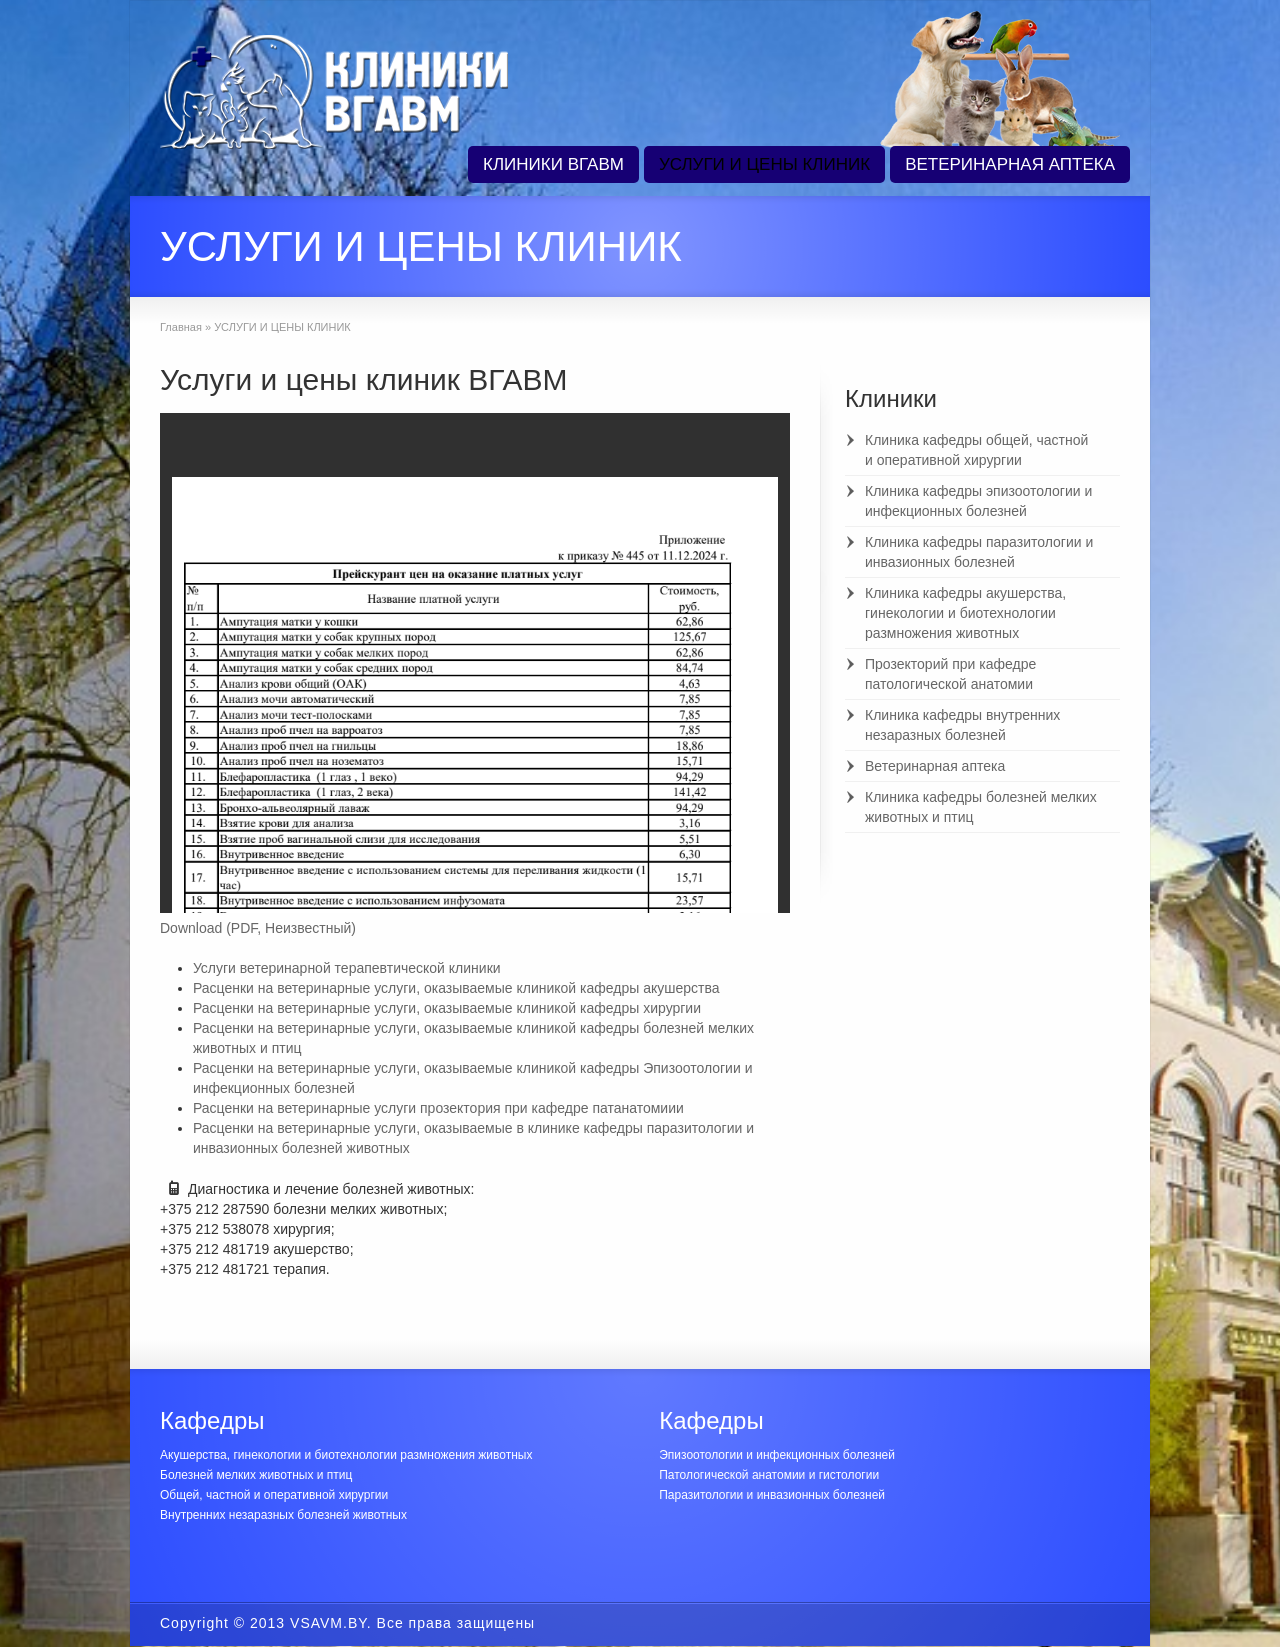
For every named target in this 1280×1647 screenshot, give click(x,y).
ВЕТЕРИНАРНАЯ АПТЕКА (1010, 164)
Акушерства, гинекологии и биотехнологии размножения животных (346, 1455)
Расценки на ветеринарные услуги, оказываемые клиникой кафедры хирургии (447, 1008)
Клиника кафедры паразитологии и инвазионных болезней (979, 552)
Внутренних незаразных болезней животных (283, 1515)
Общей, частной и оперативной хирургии (274, 1495)
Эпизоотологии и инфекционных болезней (777, 1455)
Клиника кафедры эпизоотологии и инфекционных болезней (978, 501)
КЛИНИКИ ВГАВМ (553, 164)
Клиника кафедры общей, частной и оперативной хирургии (976, 450)
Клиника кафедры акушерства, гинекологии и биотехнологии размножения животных (965, 613)
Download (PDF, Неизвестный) (258, 928)
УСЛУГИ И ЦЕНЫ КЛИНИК (764, 164)
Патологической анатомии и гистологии (769, 1475)
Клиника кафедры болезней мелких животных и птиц (981, 807)
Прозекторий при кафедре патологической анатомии (950, 674)
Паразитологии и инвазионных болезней (772, 1495)
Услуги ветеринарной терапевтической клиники (347, 968)
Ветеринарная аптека (935, 766)
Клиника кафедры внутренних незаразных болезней (962, 725)
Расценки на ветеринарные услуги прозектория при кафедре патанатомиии (438, 1108)
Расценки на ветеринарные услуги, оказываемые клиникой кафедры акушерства (456, 988)
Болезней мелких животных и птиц (256, 1475)
